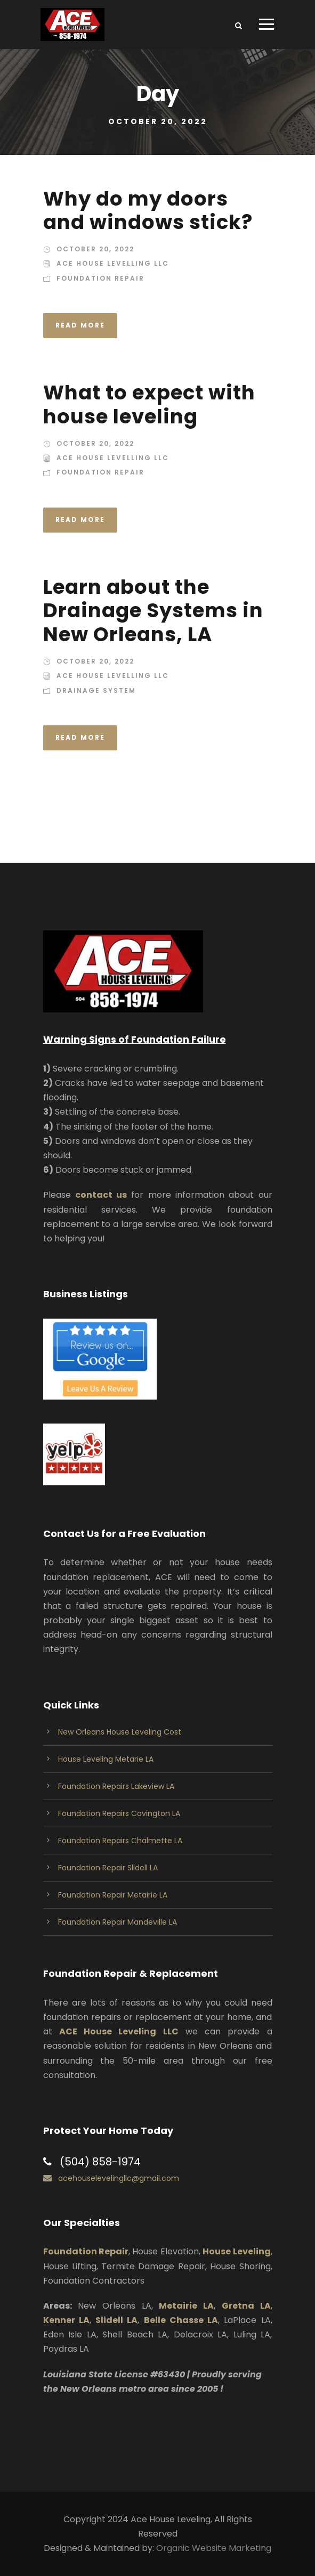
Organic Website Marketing (213, 2548)
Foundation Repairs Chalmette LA (120, 1840)
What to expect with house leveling (149, 404)
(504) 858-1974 (100, 2161)
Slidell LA (116, 2320)
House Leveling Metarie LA (106, 1759)
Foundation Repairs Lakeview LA (116, 1786)
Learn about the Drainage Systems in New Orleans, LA (153, 610)
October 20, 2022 (95, 248)
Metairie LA (186, 2306)
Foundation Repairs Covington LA (119, 1813)
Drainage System (96, 690)
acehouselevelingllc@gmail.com (118, 2178)
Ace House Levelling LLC (112, 263)
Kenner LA (66, 2320)
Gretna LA (246, 2306)
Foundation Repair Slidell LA (108, 1867)
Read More (80, 325)
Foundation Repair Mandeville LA (117, 1922)
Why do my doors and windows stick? (148, 210)
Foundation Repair (100, 278)
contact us (101, 1195)
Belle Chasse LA (181, 2320)
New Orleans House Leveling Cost (119, 1732)
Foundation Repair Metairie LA (112, 1895)
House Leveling (236, 2251)
